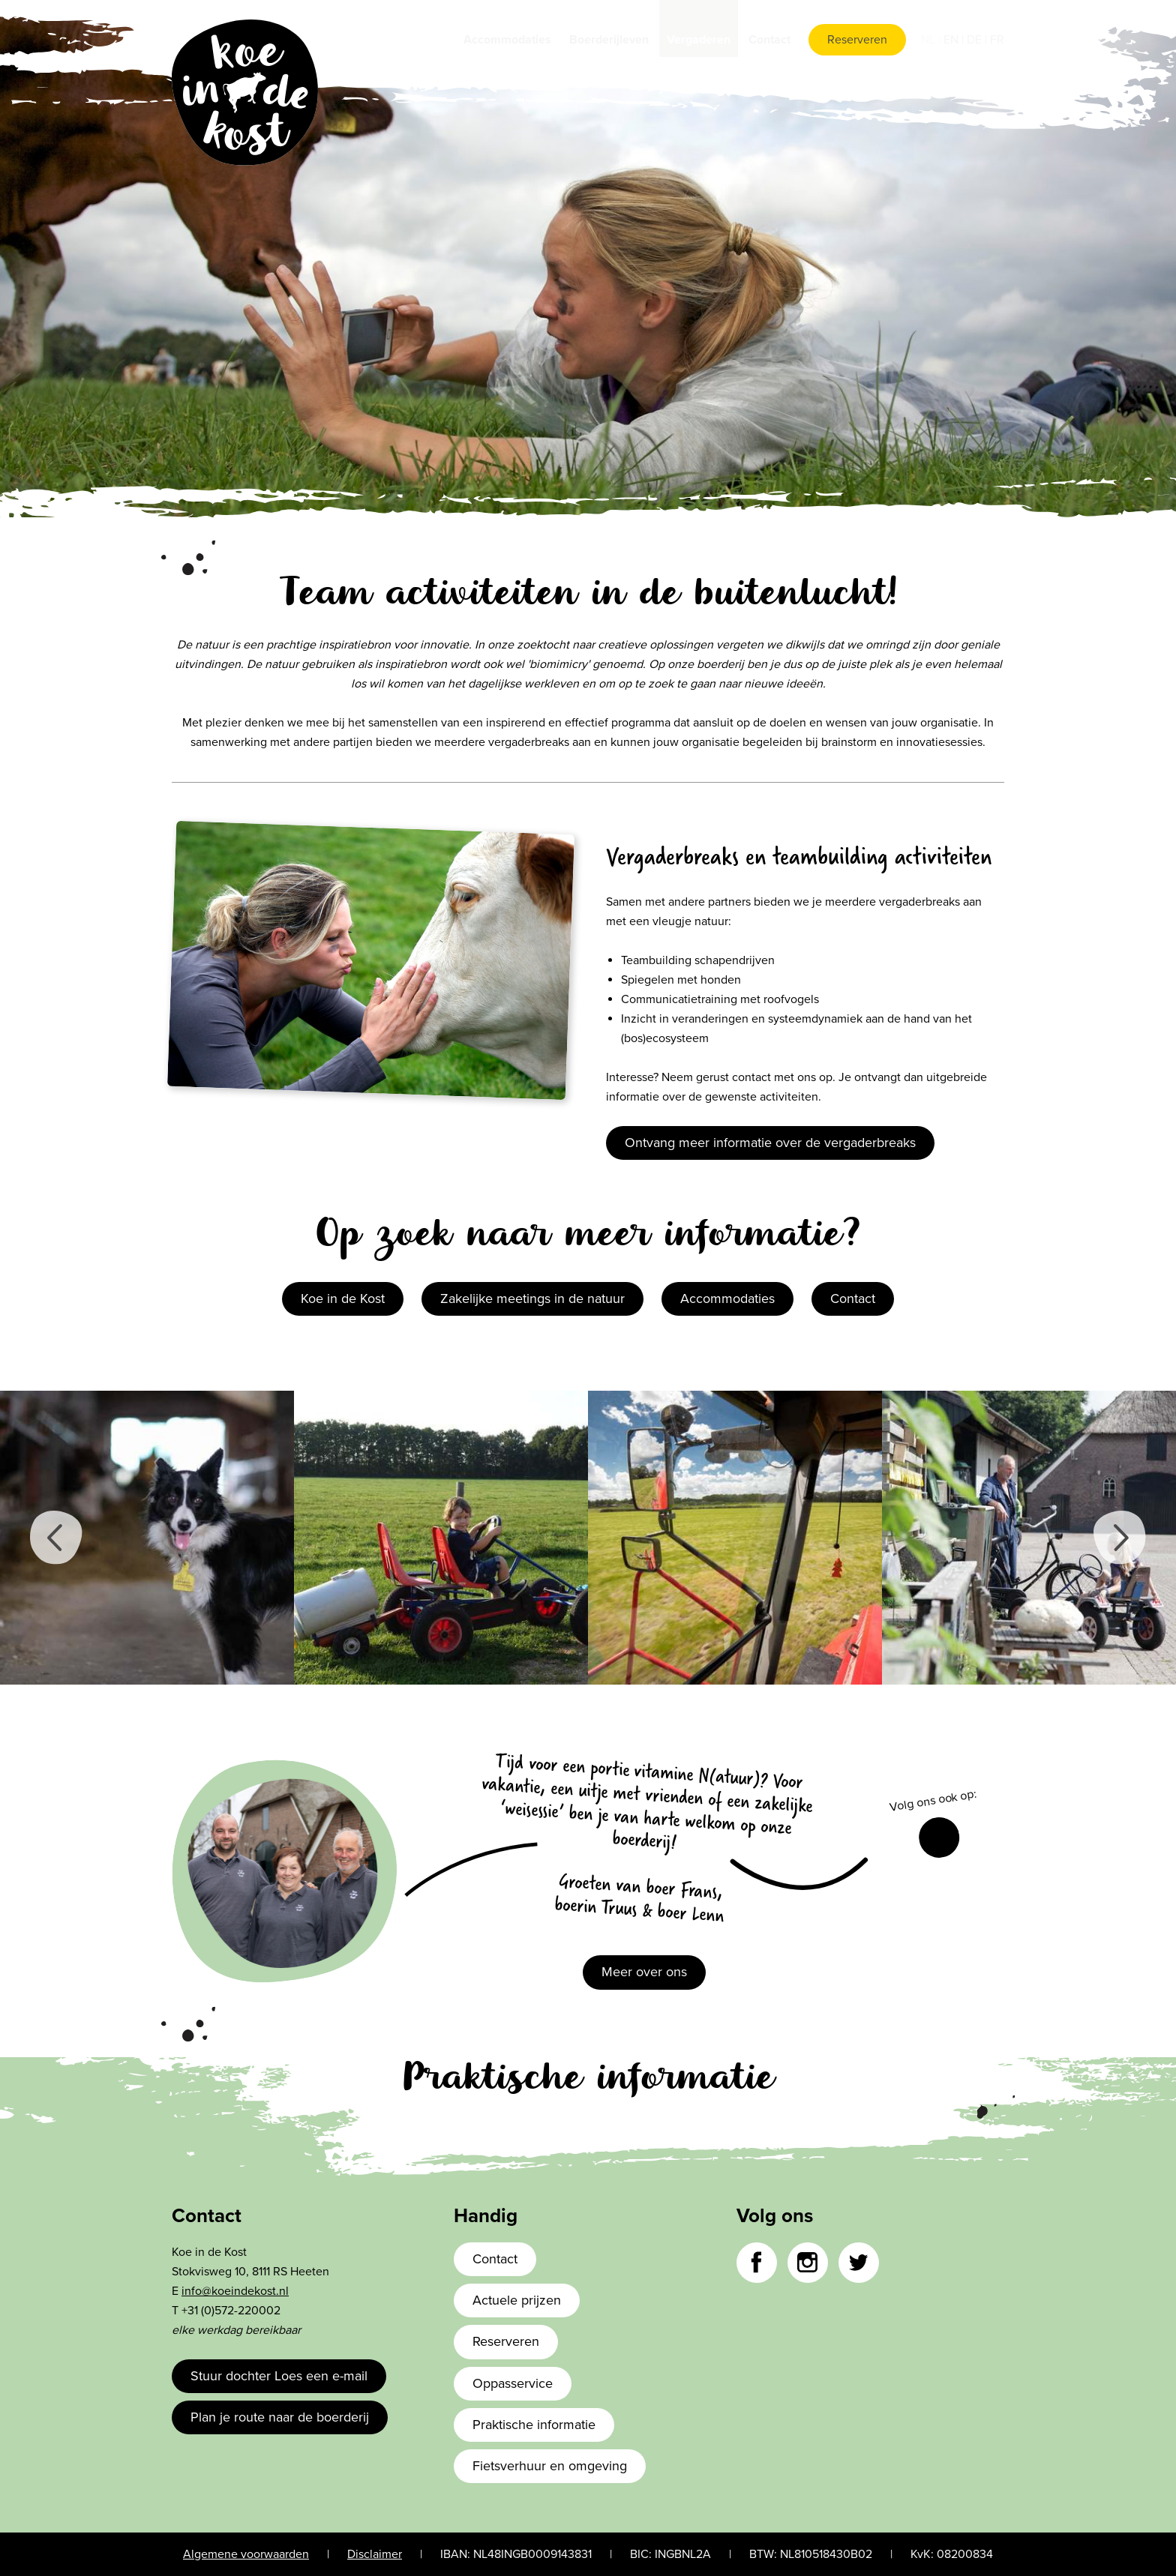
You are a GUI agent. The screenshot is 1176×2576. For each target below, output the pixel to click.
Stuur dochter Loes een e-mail (279, 2376)
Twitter (858, 2262)
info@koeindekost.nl (235, 2291)
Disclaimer (374, 2554)
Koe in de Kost (343, 1298)
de (976, 39)
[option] (147, 1538)
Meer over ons (644, 1971)
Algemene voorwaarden (246, 2554)
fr (997, 39)
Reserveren (857, 39)
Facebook (939, 1837)
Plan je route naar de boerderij (279, 2417)
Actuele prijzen (516, 2300)
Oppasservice (512, 2383)
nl (929, 39)
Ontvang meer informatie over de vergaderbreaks (770, 1142)
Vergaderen (698, 39)
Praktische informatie (534, 2424)
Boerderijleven (609, 39)
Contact (769, 39)
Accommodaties (507, 39)
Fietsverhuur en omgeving (549, 2466)
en (953, 39)
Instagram (808, 2262)
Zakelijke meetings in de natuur (532, 1298)
